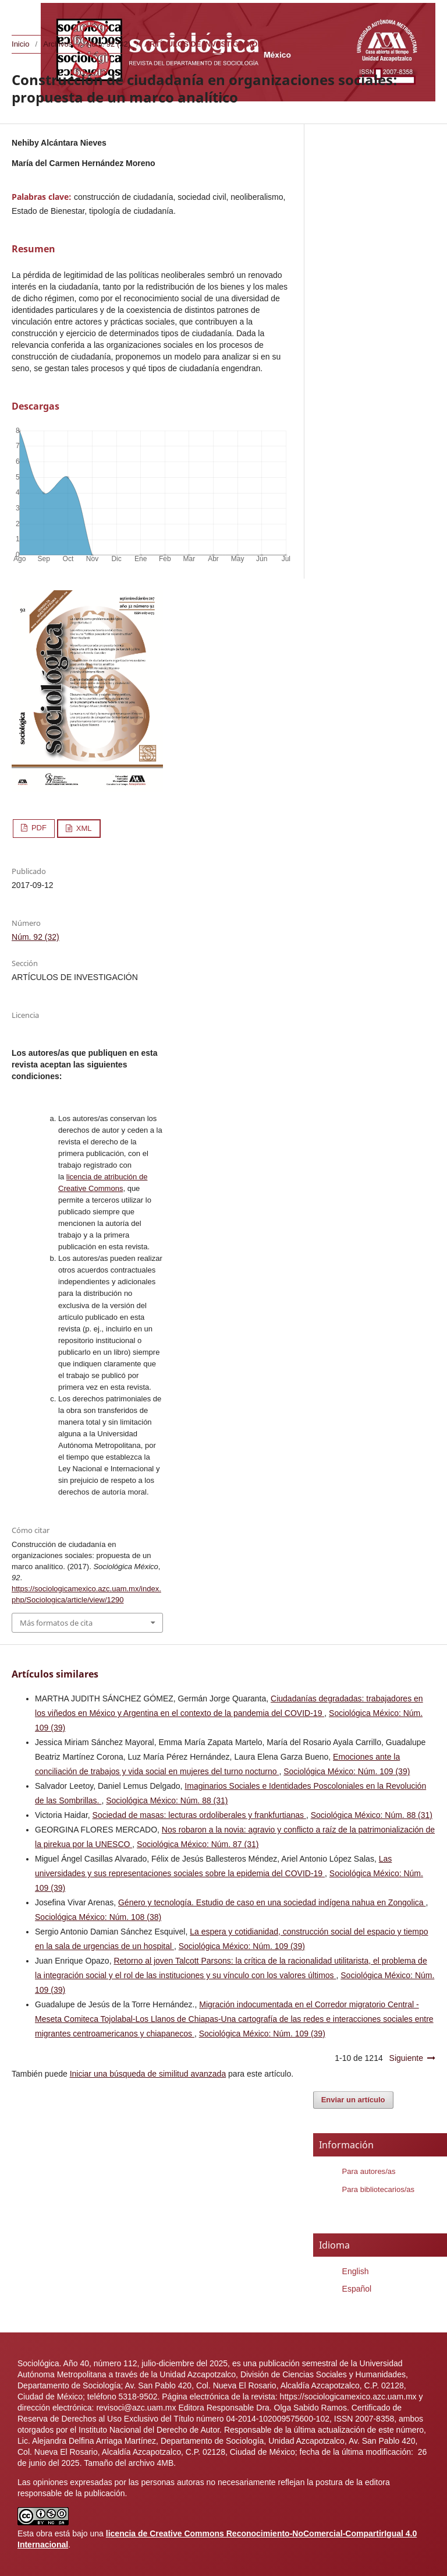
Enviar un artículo (353, 2099)
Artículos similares (55, 1674)
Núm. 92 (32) (108, 44)
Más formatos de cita (56, 1623)
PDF (38, 827)
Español (357, 2288)
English (355, 2271)
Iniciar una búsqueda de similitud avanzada (148, 2073)
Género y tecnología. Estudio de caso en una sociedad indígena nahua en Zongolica (272, 1902)
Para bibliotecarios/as (378, 2189)
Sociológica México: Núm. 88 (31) (167, 1800)
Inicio (20, 44)
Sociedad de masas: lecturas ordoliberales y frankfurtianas (199, 1815)
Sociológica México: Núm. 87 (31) (197, 1844)
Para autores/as (369, 2171)
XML (82, 828)
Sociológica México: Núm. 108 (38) (98, 1917)
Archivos (57, 44)
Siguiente (406, 2058)
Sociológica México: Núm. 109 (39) (346, 1771)
